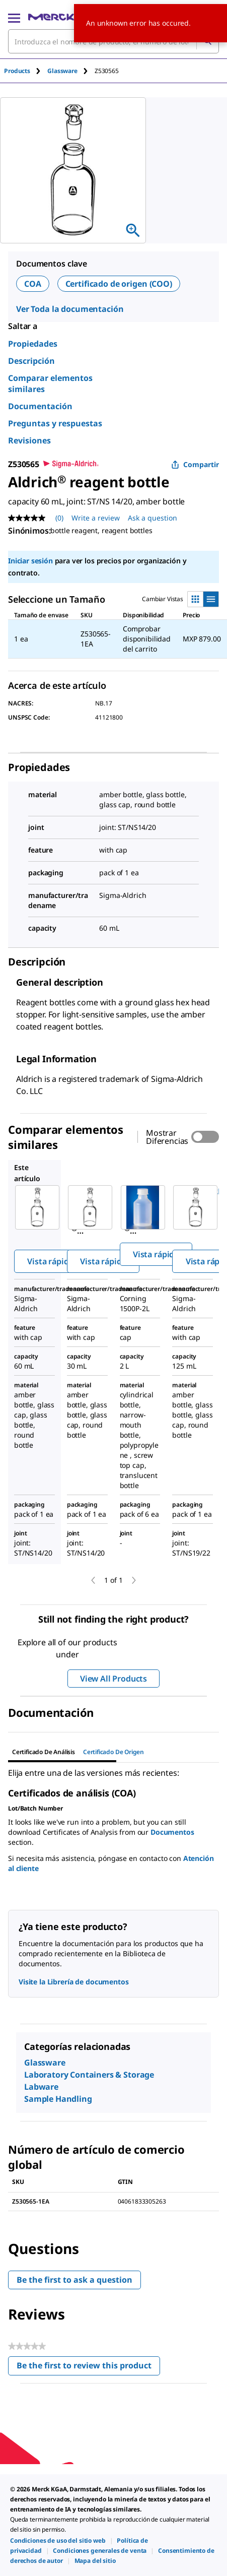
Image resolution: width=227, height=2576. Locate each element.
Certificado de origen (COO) (118, 283)
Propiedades (32, 343)
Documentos (172, 1832)
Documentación (40, 406)
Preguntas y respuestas (55, 423)
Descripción (31, 360)
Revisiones (29, 440)
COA (32, 283)
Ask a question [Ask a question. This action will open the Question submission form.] (152, 518)
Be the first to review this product (88, 2367)
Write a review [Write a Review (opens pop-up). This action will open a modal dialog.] (95, 518)
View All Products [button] (113, 1678)
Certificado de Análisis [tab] (43, 1752)
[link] (58, 2540)
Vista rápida (50, 1261)
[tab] (25, 71)
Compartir (195, 464)
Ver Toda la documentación (70, 309)
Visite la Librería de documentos (74, 1981)
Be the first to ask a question (74, 2279)
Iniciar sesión (30, 560)
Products (17, 71)
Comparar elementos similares (50, 383)
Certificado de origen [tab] (113, 1752)
